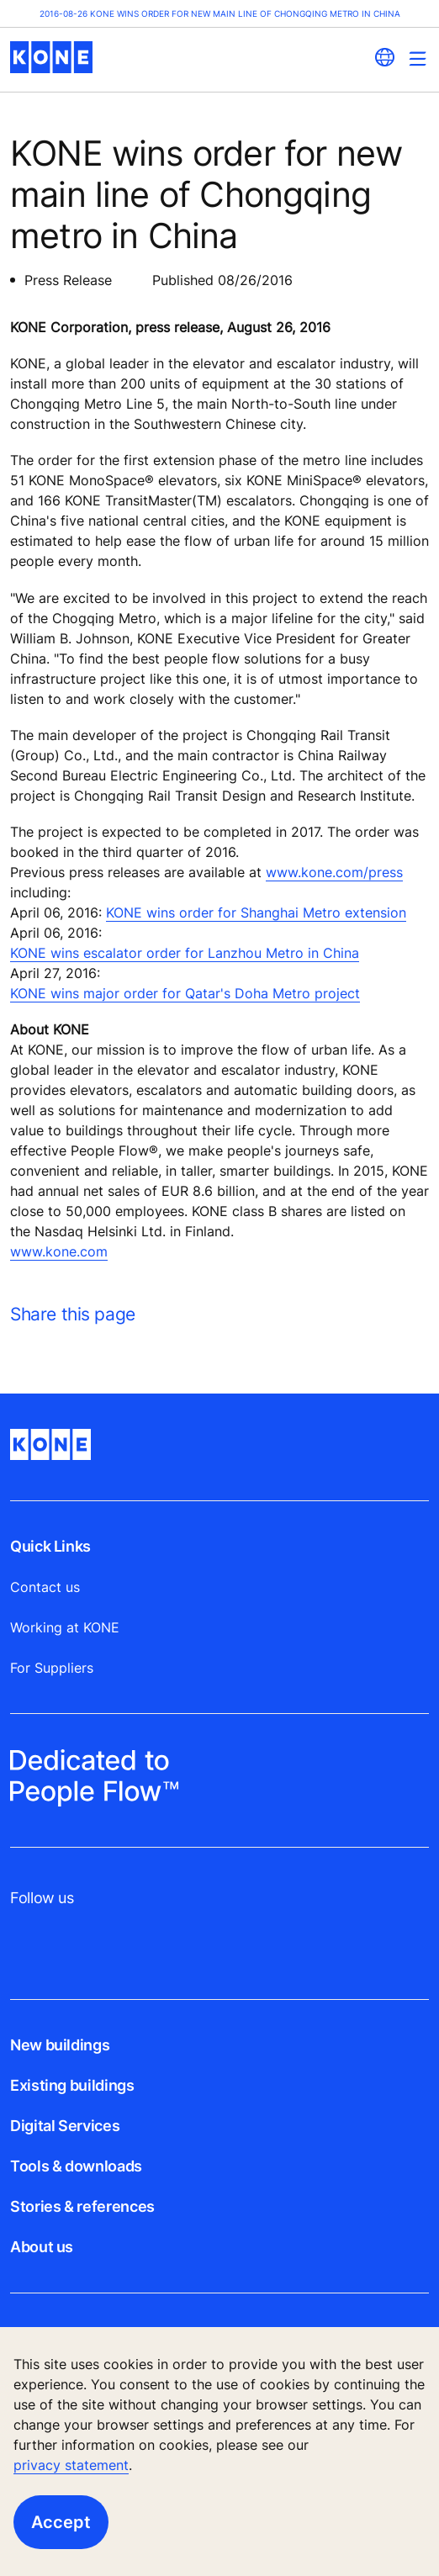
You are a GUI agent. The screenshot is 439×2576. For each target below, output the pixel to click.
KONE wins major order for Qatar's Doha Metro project (185, 993)
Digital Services (64, 2125)
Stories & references (82, 2206)
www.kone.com (59, 1251)
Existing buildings (72, 2085)
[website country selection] (384, 57)
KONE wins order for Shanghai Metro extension (256, 912)
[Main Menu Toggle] (417, 58)
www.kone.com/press (334, 872)
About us (41, 2247)
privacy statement (71, 2465)
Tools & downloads (76, 2166)
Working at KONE (64, 1627)
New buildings (59, 2045)
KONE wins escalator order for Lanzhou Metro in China (184, 952)
